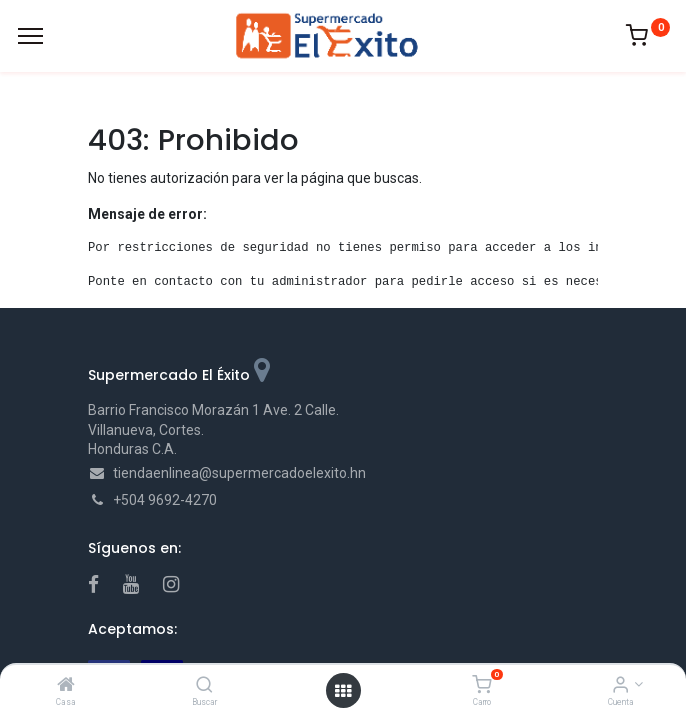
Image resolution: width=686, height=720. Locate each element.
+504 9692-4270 (165, 500)
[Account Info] (620, 686)
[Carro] (481, 686)
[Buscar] (204, 686)
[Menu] (30, 36)
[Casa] (66, 686)
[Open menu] (343, 691)
